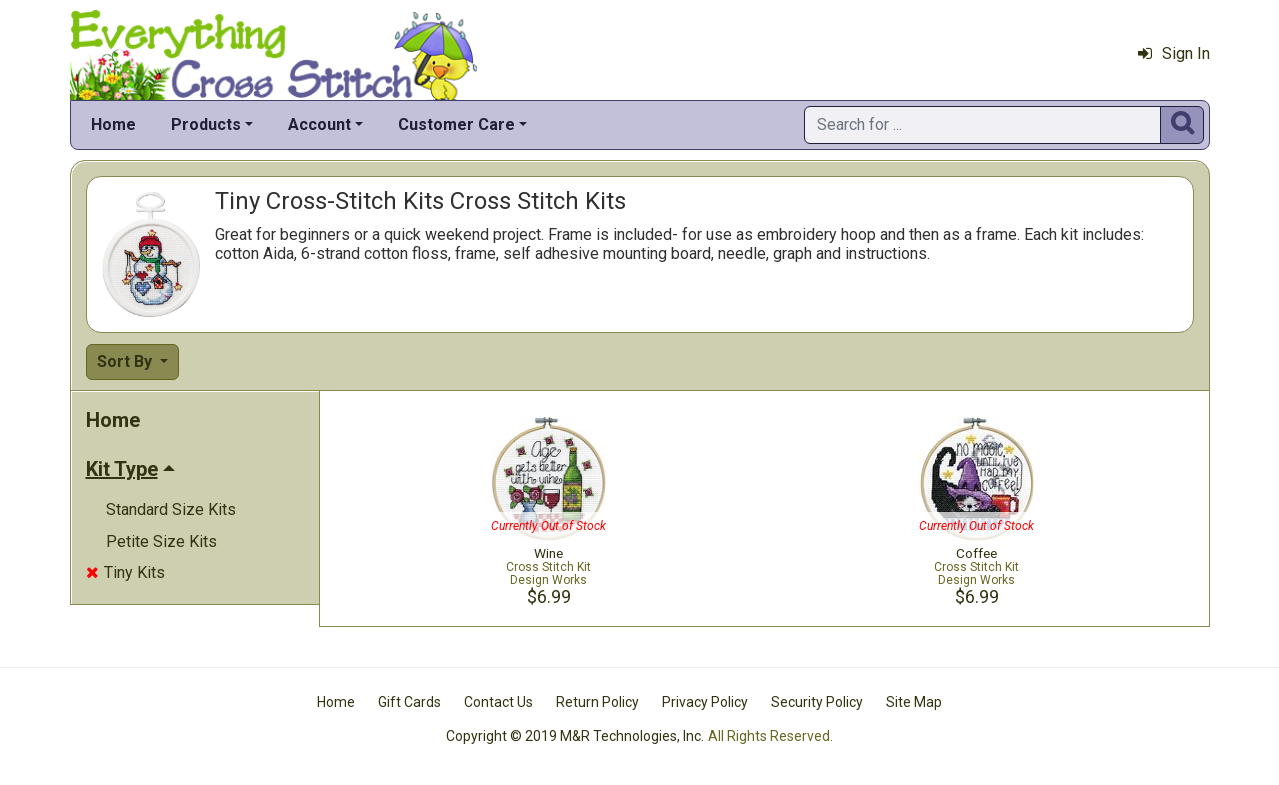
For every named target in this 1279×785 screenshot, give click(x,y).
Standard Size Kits (171, 509)
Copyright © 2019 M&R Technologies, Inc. (575, 736)
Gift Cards (409, 702)
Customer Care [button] (456, 124)
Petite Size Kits (161, 541)
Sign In (1174, 53)
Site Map (914, 702)
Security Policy (817, 702)
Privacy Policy (705, 702)
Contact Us (498, 702)
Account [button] (319, 124)
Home (113, 124)
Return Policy (597, 702)
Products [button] (206, 124)
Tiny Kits (125, 572)
